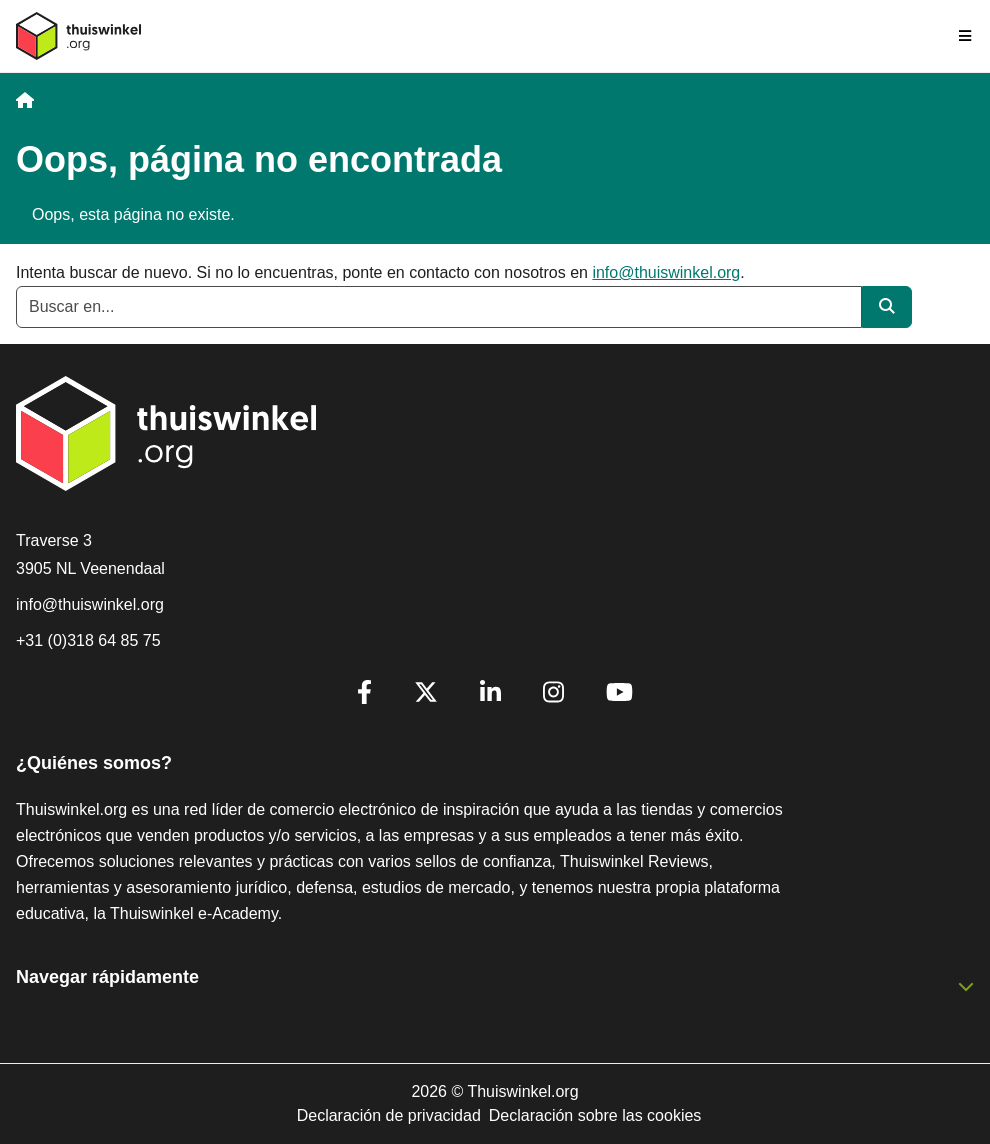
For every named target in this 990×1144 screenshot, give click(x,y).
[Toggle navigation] (966, 36)
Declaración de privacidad (389, 1115)
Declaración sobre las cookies (595, 1115)
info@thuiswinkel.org (666, 272)
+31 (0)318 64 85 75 (88, 640)
